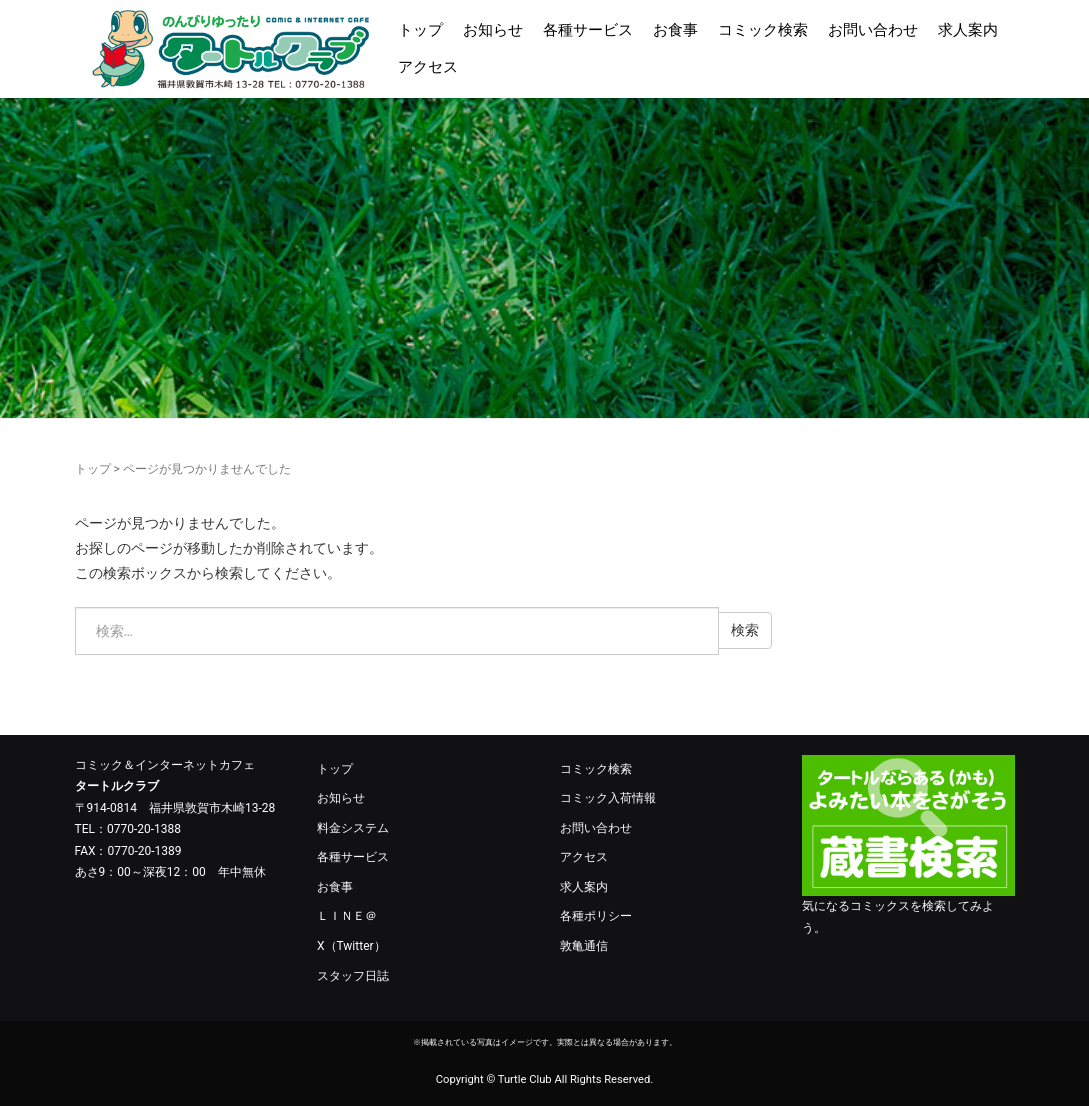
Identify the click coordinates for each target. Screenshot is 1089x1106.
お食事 (675, 30)
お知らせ (493, 30)
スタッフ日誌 (353, 976)
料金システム (353, 828)
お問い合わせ (873, 30)
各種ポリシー (596, 916)
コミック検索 (763, 30)
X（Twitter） (351, 946)
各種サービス (588, 30)
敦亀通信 (584, 946)
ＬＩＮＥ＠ (347, 916)
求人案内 (968, 30)
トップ (420, 30)
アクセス (428, 67)
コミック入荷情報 (608, 798)
